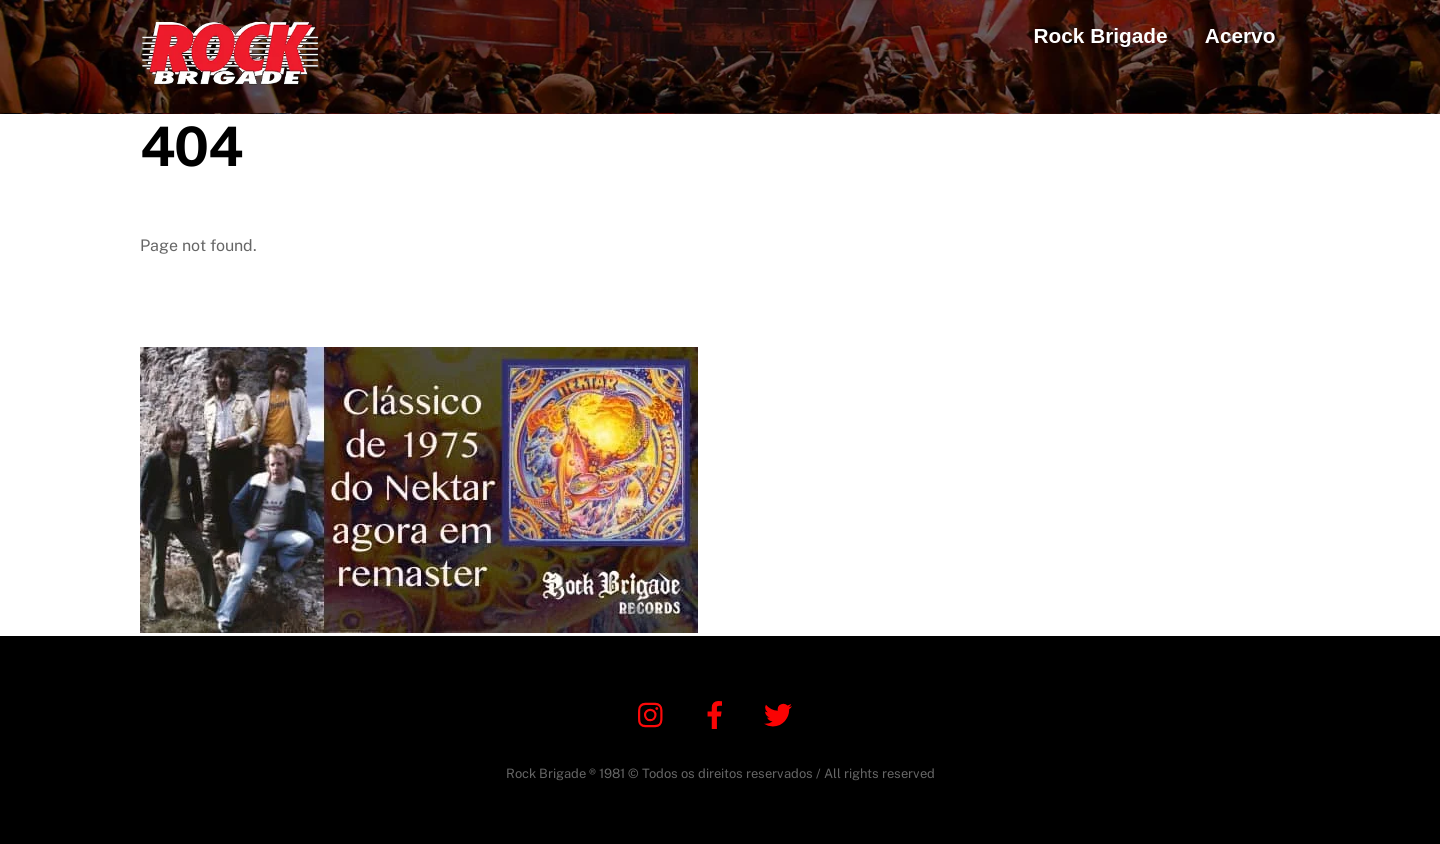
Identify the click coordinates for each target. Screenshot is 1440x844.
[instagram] (655, 713)
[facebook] (718, 713)
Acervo (1240, 35)
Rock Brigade (1101, 35)
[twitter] (781, 713)
